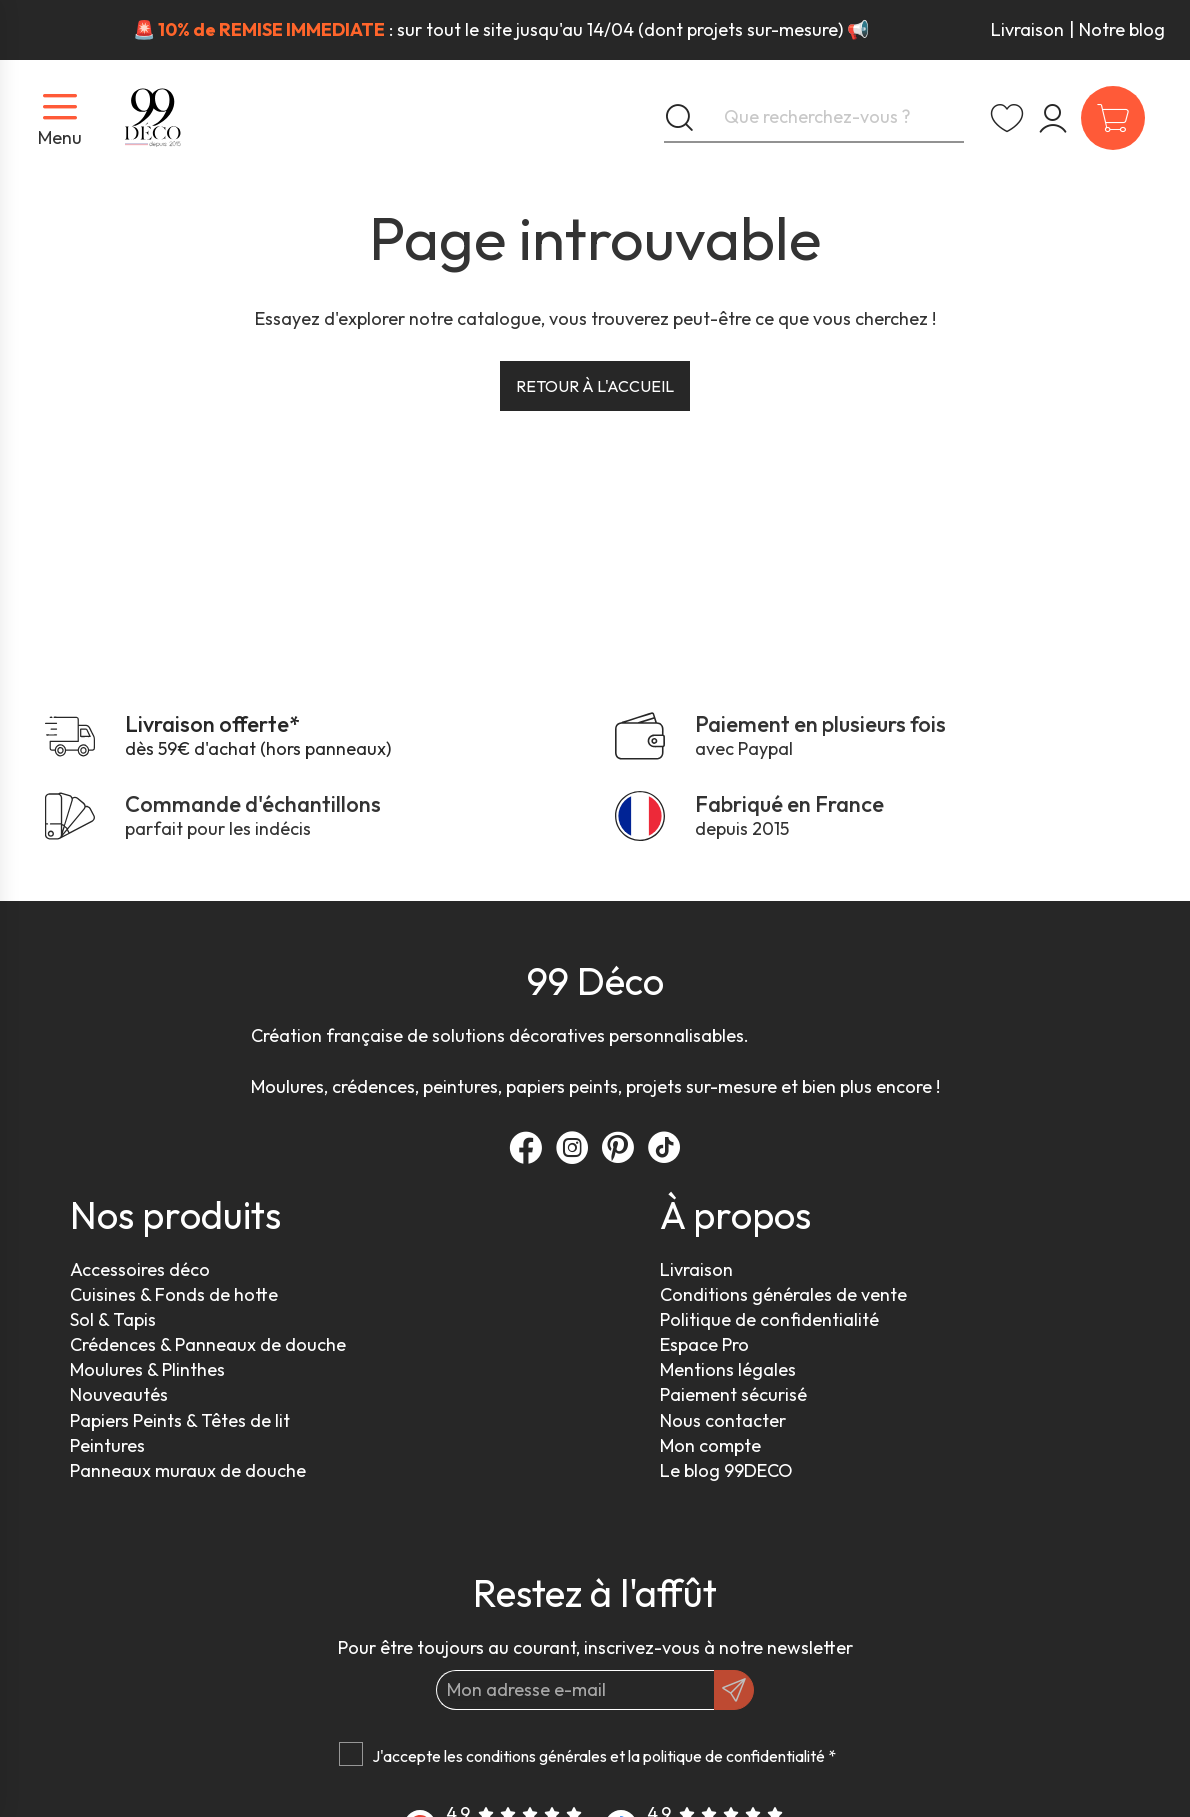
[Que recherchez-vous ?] (814, 118)
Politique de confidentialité (769, 1319)
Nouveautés (119, 1394)
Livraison (1027, 29)
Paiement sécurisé (733, 1394)
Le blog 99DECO (726, 1470)
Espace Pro (704, 1344)
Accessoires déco (140, 1269)
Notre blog (1122, 29)
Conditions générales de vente (783, 1294)
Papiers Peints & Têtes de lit (180, 1420)
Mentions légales (728, 1369)
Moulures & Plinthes (147, 1369)
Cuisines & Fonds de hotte (174, 1294)
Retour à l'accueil (595, 386)
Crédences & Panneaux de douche (208, 1344)
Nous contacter (723, 1420)
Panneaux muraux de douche (188, 1470)
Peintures (107, 1445)
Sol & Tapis (113, 1319)
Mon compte (710, 1445)
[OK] (734, 1690)
